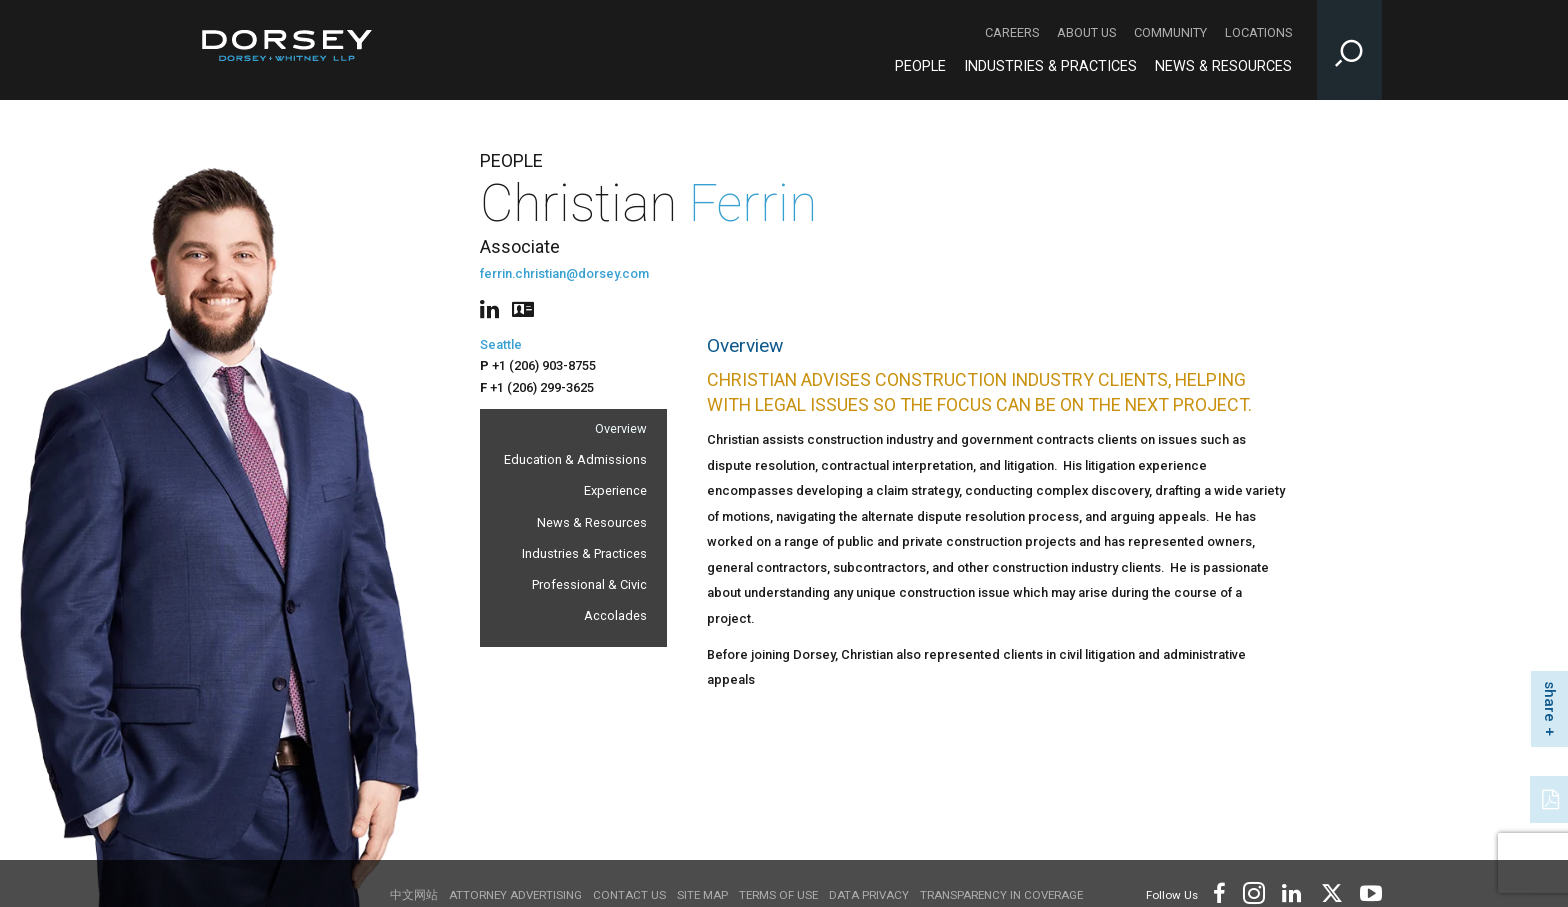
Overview (621, 428)
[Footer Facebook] (1218, 891)
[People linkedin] (493, 307)
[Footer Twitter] (1331, 891)
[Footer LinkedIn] (1292, 891)
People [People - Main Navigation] (920, 66)
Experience (615, 490)
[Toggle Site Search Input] (1349, 50)
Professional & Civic (589, 584)
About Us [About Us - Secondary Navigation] (1086, 32)
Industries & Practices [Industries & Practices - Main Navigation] (1050, 66)
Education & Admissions (575, 459)
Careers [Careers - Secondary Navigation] (1012, 32)
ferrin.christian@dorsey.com (564, 273)
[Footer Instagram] (1253, 891)
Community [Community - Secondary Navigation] (1170, 32)
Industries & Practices (584, 553)
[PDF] (1552, 797)
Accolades (615, 615)
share (1550, 701)
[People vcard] (523, 307)
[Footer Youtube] (1367, 891)
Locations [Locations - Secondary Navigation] (1258, 32)
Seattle (501, 344)
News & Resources (592, 522)
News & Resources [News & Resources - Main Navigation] (1223, 66)
